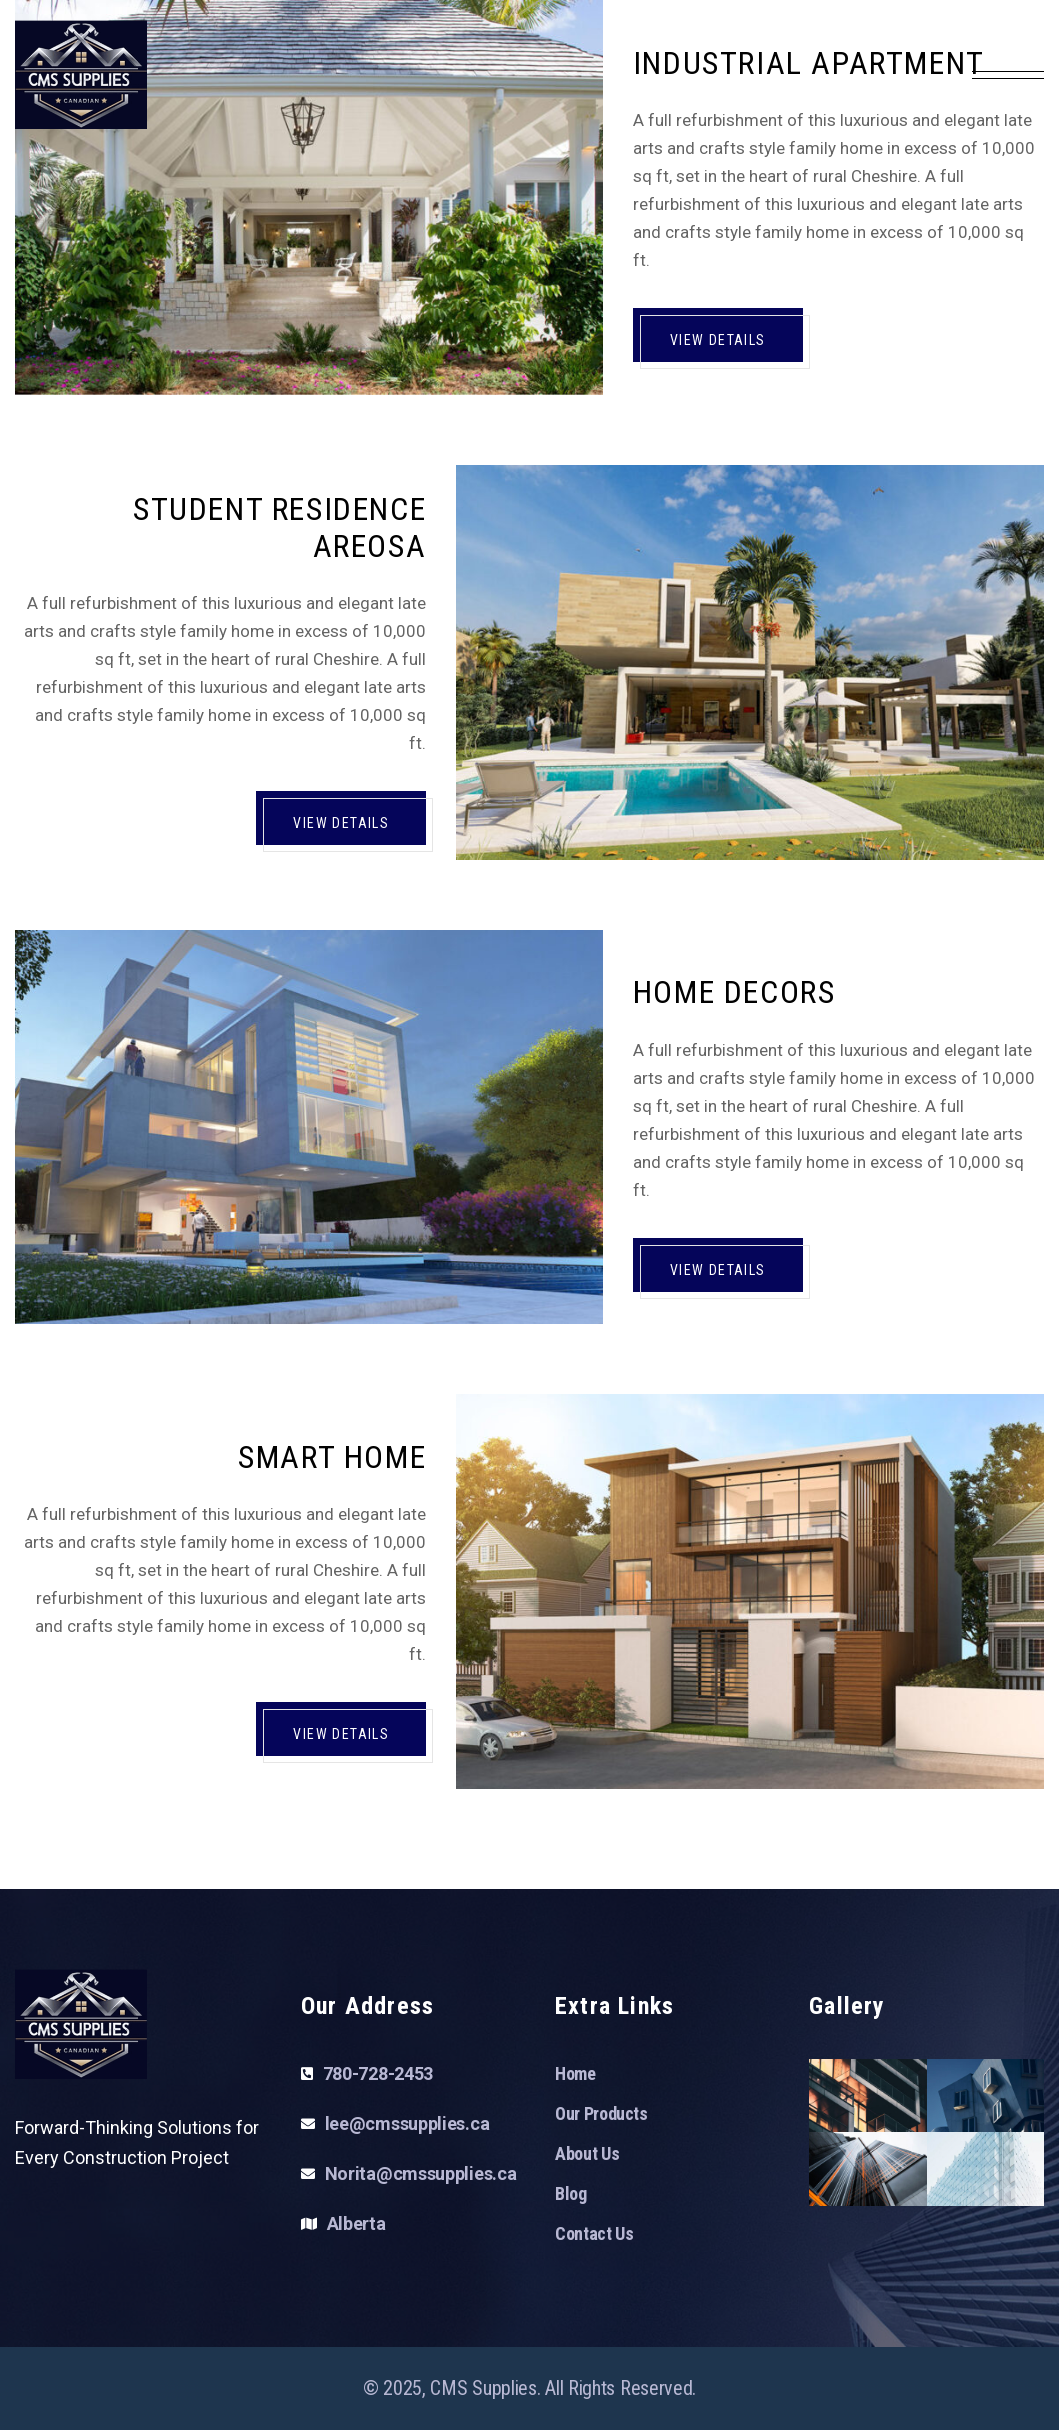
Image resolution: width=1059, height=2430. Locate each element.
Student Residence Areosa (279, 527)
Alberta (356, 2223)
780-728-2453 (378, 2073)
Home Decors (734, 992)
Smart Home (332, 1457)
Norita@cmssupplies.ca (421, 2173)
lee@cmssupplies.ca (407, 2123)
